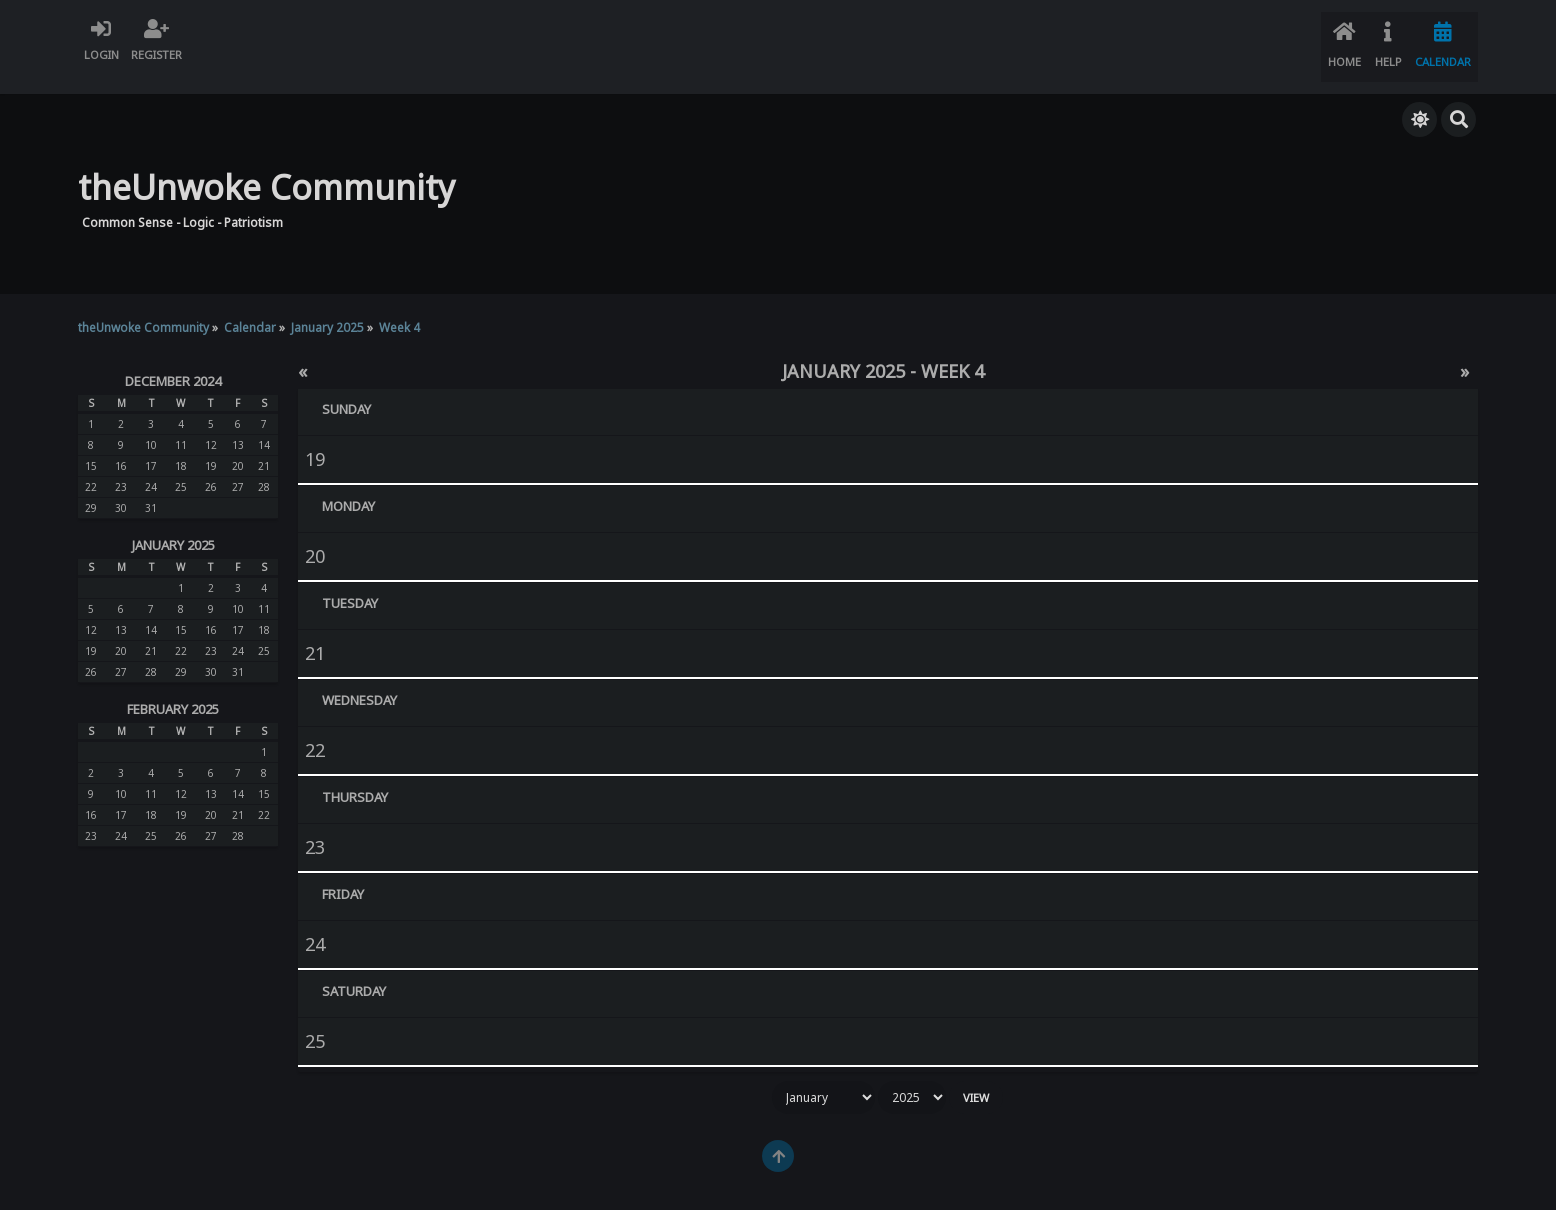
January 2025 (173, 525)
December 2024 (173, 361)
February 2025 (173, 689)
